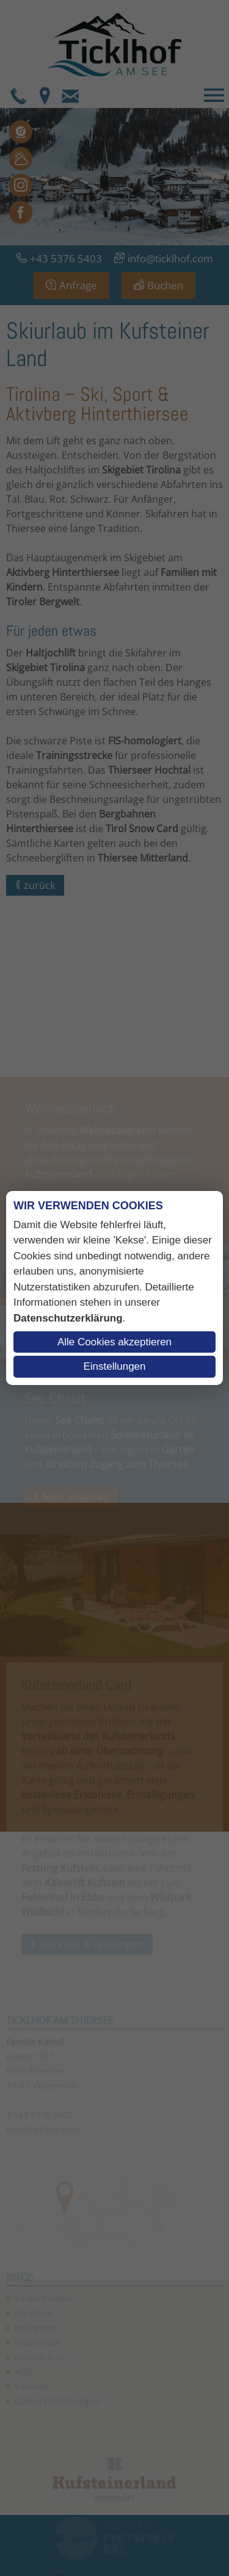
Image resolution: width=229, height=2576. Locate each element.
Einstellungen (114, 1366)
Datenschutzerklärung (68, 1318)
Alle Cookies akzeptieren (114, 1342)
